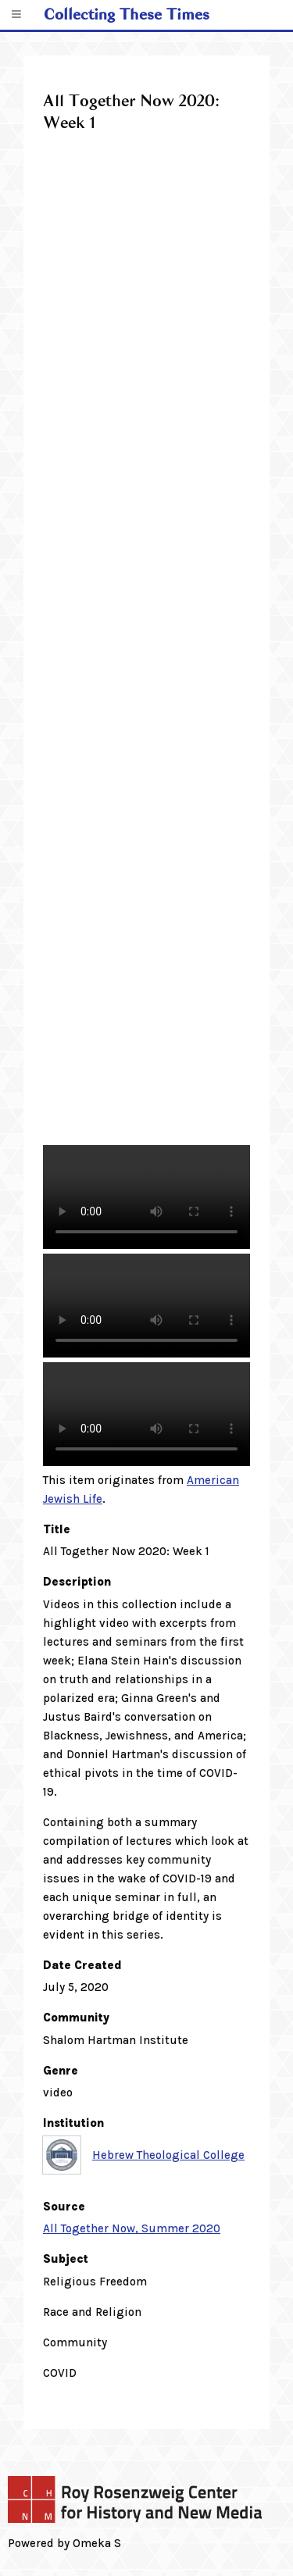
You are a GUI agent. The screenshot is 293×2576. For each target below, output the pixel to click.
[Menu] (16, 15)
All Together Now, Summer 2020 (131, 2228)
